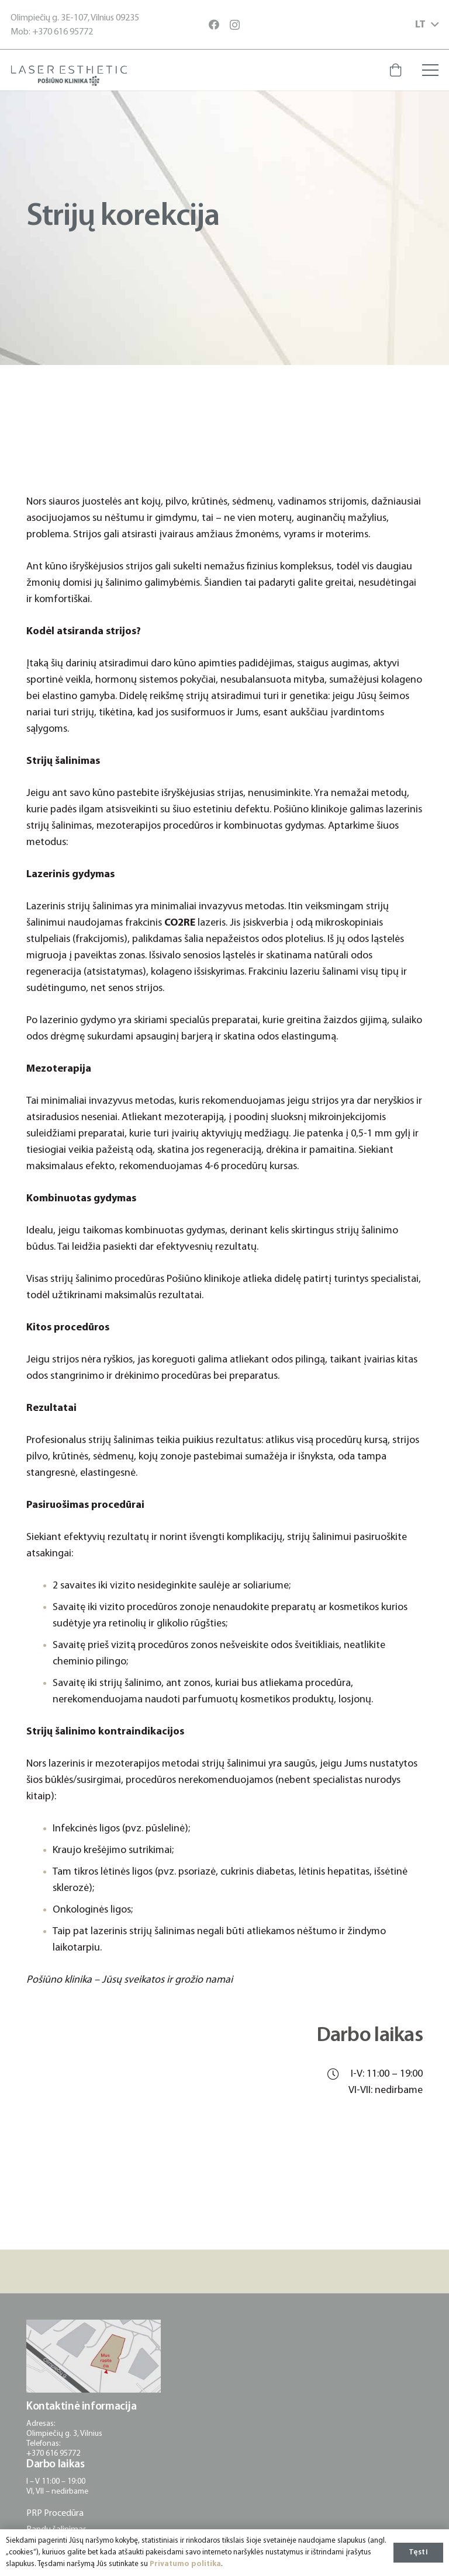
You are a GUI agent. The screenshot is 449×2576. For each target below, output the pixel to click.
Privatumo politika (185, 2564)
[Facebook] (214, 24)
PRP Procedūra (55, 2513)
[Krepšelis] (395, 70)
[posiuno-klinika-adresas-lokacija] (93, 2356)
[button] (427, 25)
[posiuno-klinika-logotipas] (69, 75)
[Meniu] (430, 70)
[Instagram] (235, 25)
